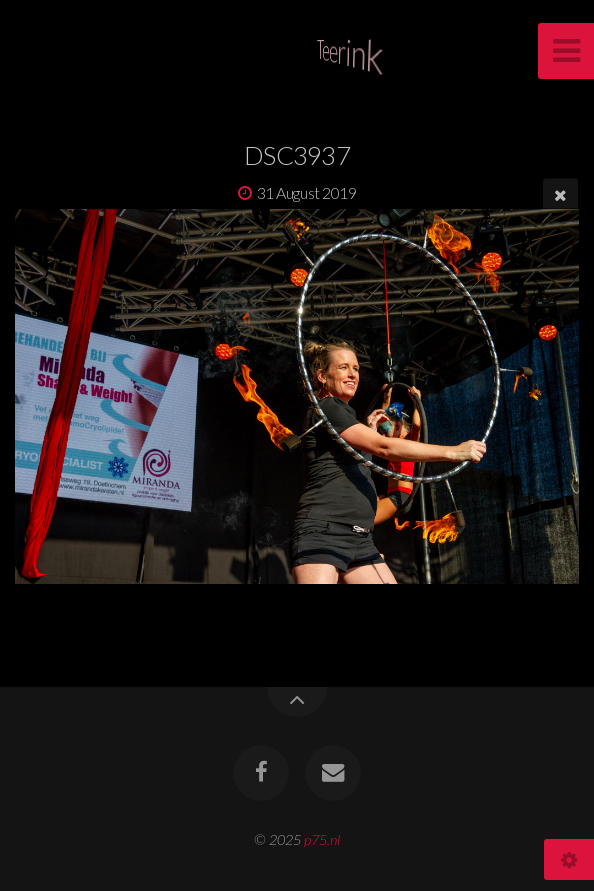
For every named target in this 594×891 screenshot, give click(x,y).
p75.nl (322, 839)
